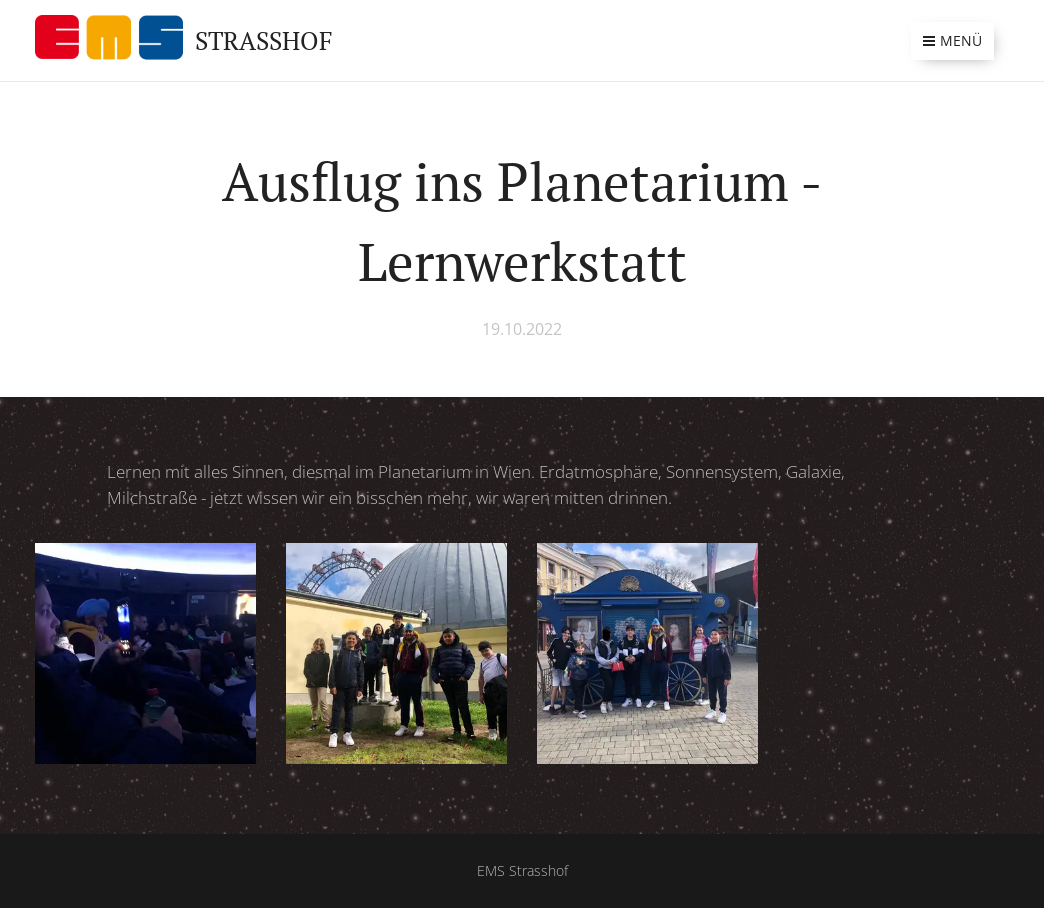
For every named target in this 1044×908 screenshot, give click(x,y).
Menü (952, 40)
